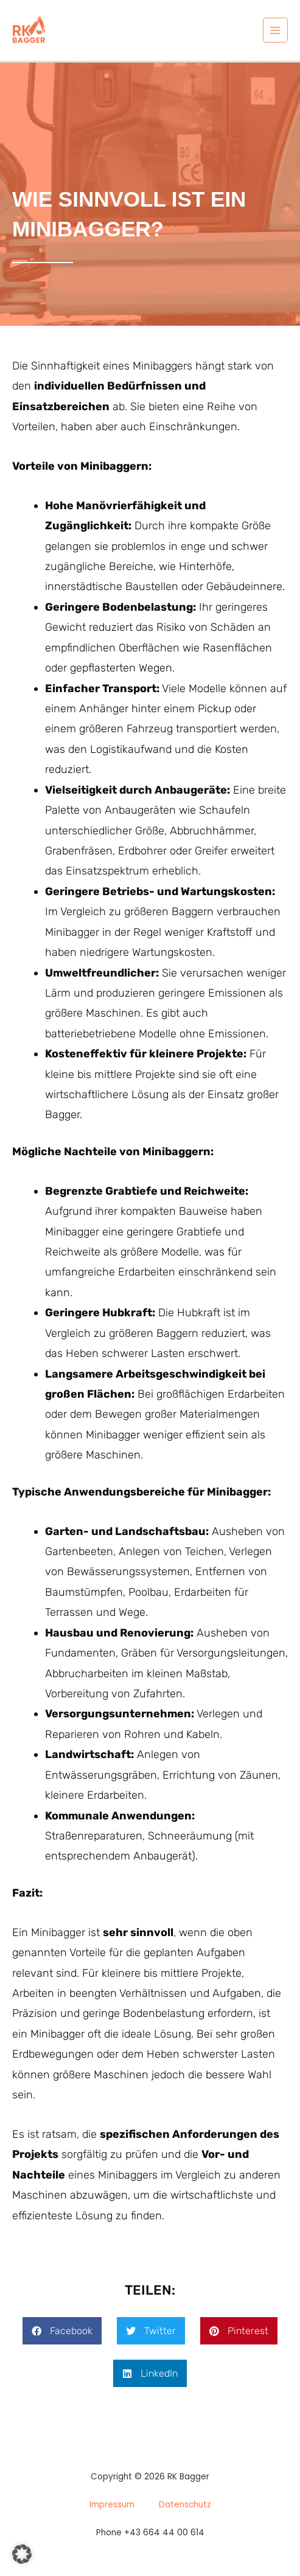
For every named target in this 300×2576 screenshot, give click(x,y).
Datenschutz (185, 2504)
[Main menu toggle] (275, 30)
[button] (62, 2330)
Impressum (111, 2504)
